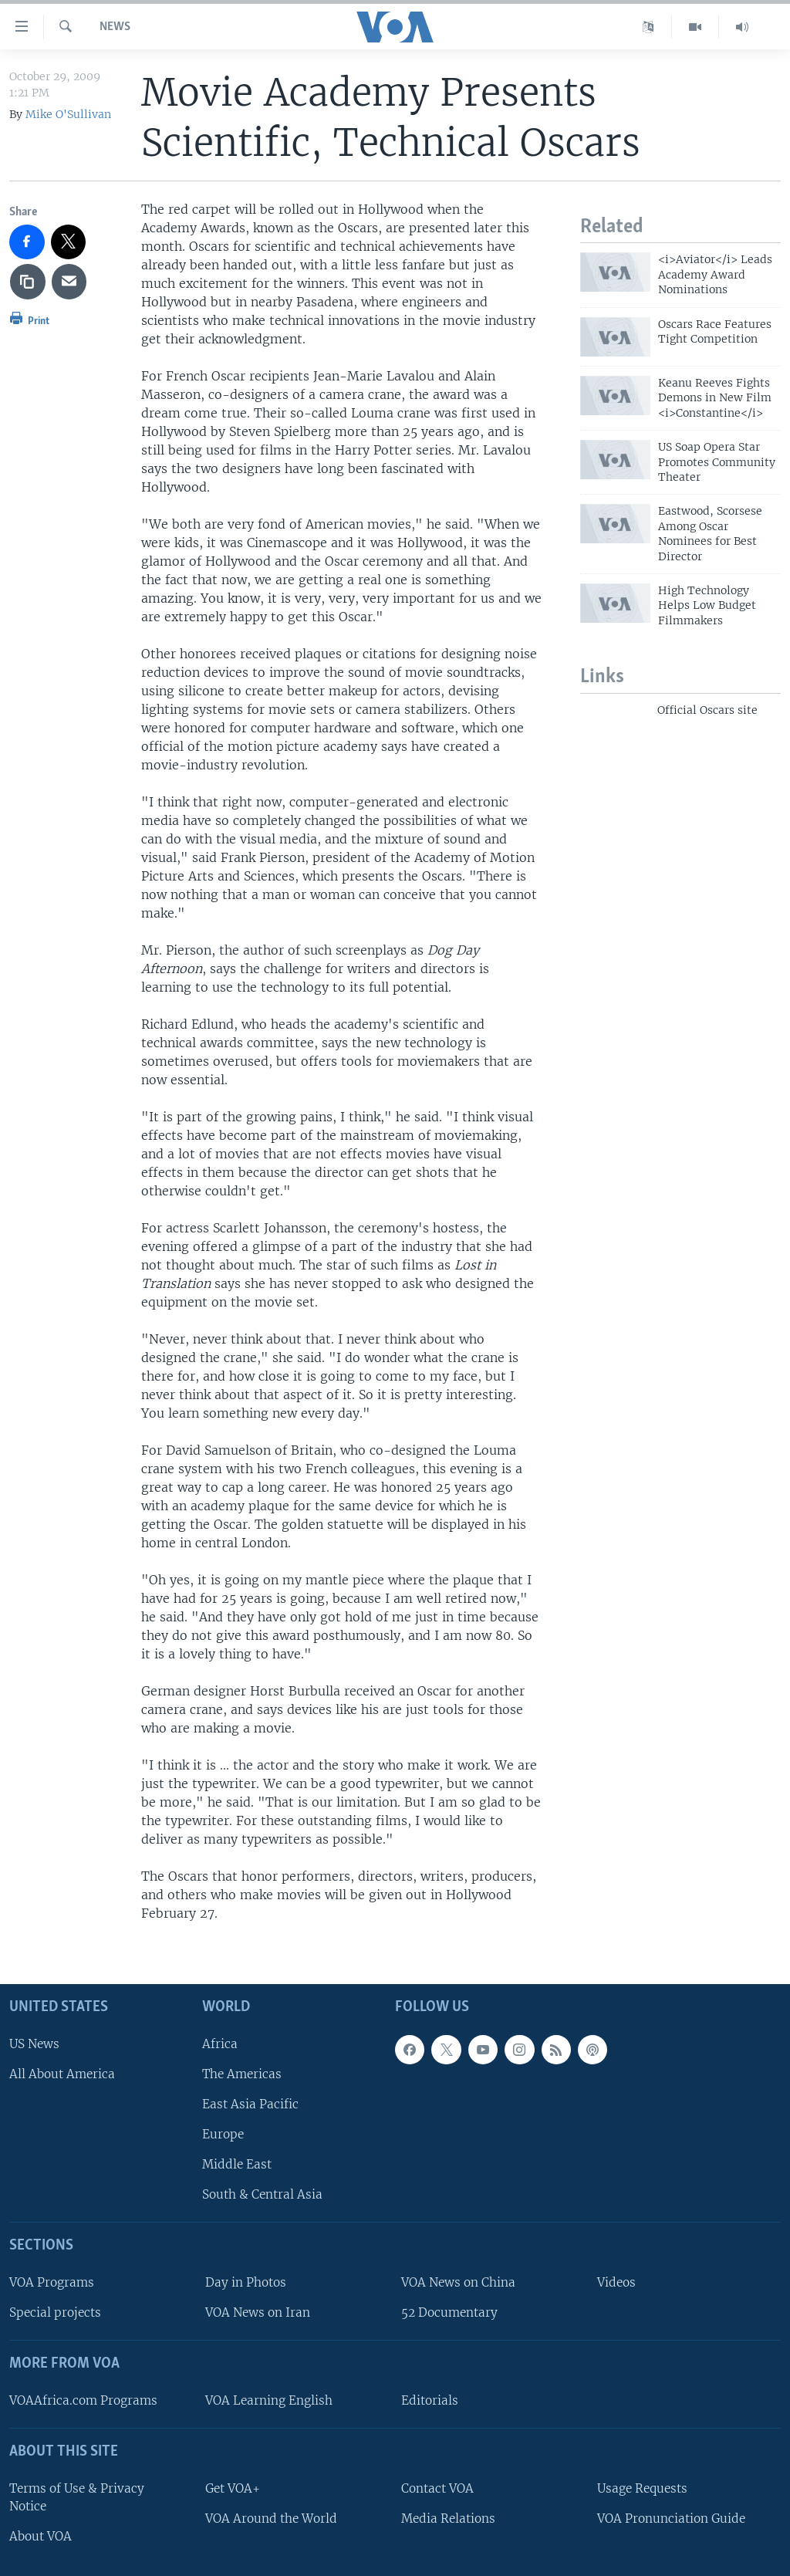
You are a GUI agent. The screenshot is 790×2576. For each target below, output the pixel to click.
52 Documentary (449, 2312)
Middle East (237, 2164)
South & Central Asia (262, 2194)
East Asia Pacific (250, 2104)
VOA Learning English (269, 2400)
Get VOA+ (232, 2487)
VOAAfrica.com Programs (83, 2400)
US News (34, 2043)
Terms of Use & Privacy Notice (76, 2496)
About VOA (40, 2536)
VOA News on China (458, 2282)
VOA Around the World (271, 2517)
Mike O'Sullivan (68, 114)
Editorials (429, 2400)
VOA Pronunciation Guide (671, 2517)
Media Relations (448, 2517)
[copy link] (28, 281)
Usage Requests (642, 2487)
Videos (616, 2282)
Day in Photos (245, 2282)
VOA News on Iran (257, 2312)
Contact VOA (437, 2487)
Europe (223, 2134)
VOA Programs (51, 2282)
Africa (220, 2043)
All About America (62, 2073)
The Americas (242, 2073)
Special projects (55, 2312)
